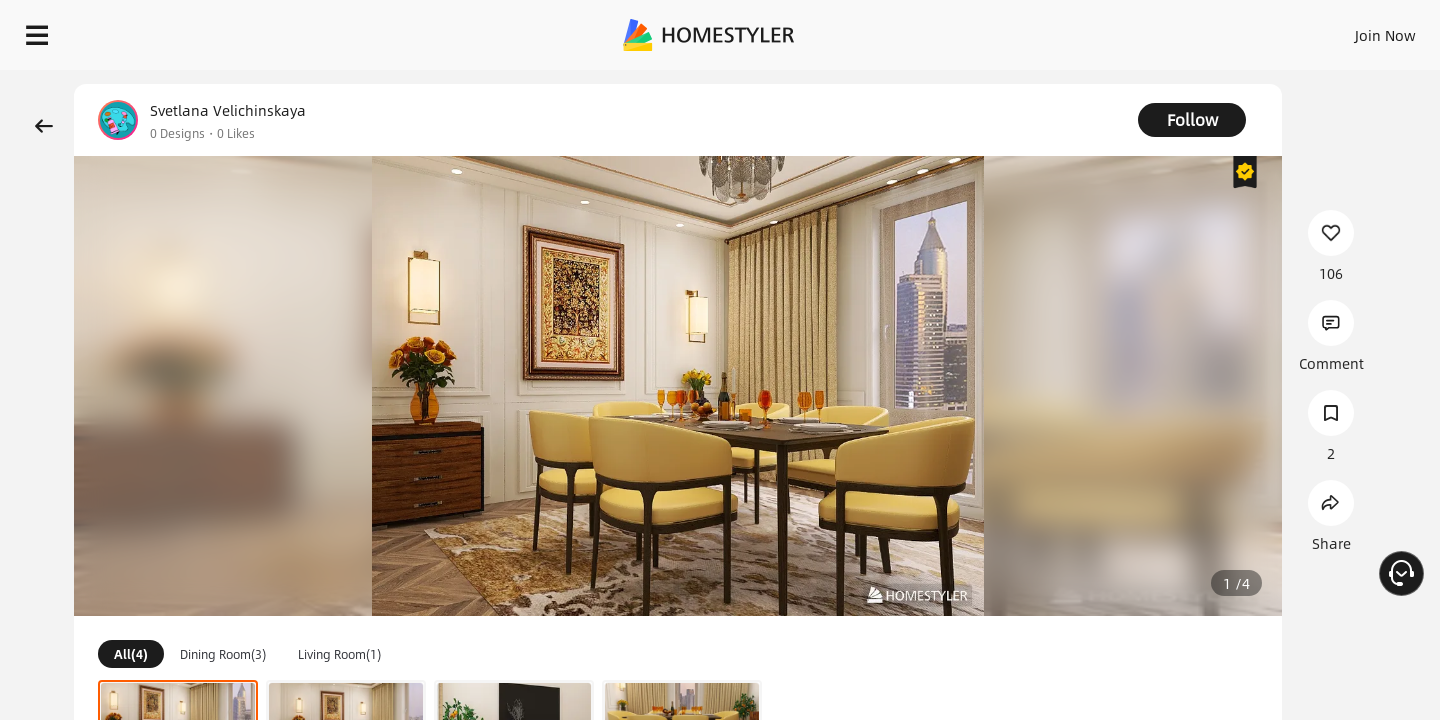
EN (1214, 30)
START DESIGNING (1340, 30)
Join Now (1144, 30)
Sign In (1070, 30)
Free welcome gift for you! (1024, 84)
